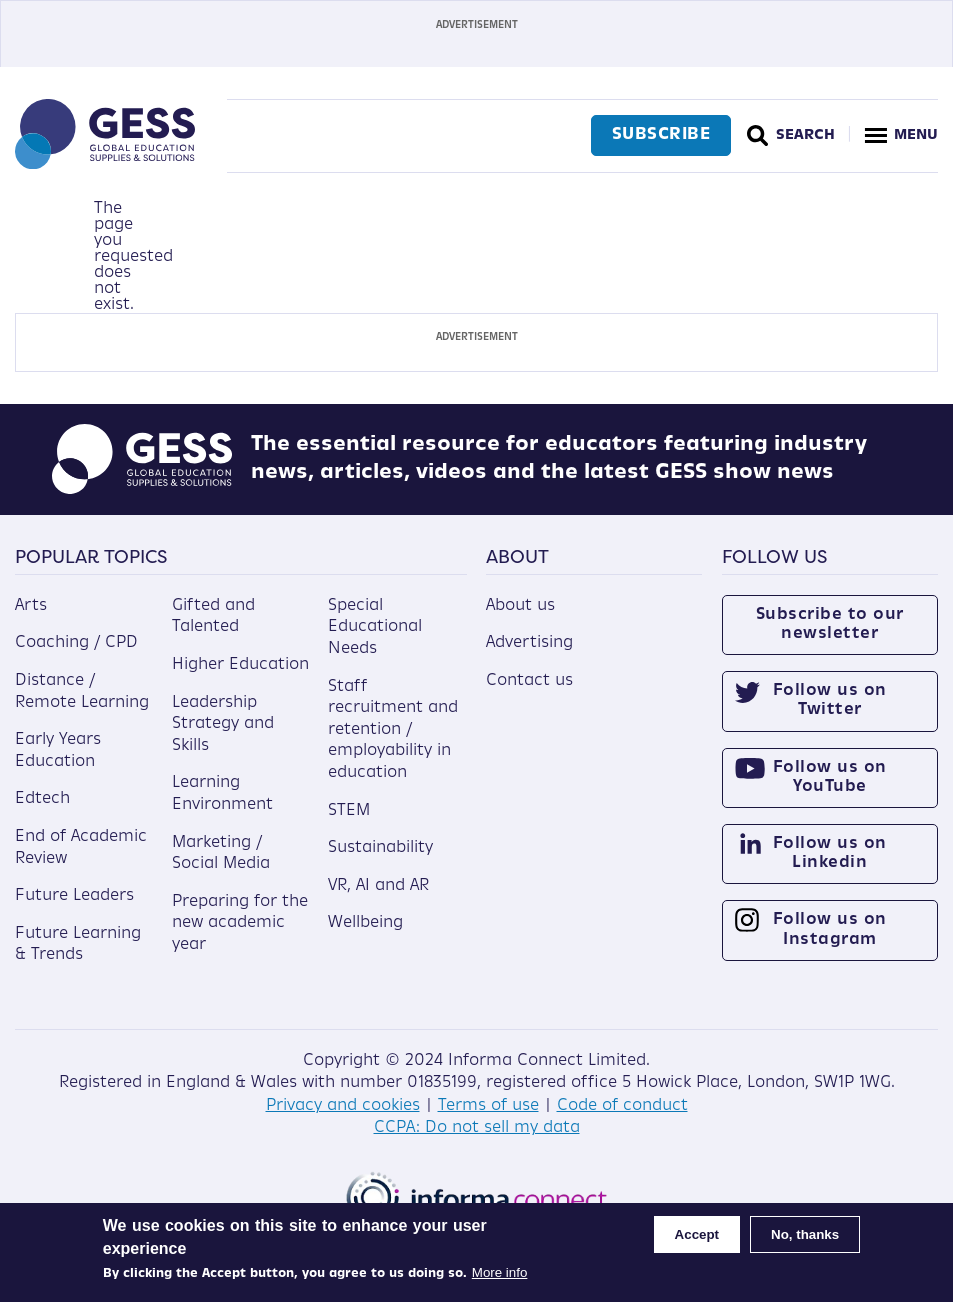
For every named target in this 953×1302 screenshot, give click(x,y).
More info (500, 1272)
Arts (31, 606)
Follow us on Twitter (830, 700)
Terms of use (488, 1106)
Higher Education (240, 665)
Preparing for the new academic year (240, 923)
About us (520, 606)
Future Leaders (74, 896)
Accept (697, 1234)
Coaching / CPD (76, 643)
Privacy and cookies (343, 1106)
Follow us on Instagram (830, 929)
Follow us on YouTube (830, 777)
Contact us (529, 681)
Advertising (529, 643)
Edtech (42, 799)
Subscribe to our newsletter (830, 624)
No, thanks (805, 1234)
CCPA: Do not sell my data (477, 1128)
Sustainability (380, 848)
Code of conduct (622, 1106)
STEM (349, 811)
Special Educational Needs (375, 627)
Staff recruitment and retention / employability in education (393, 730)
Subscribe (661, 135)
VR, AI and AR (378, 886)
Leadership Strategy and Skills (223, 724)
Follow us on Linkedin (830, 853)
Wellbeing (365, 923)
